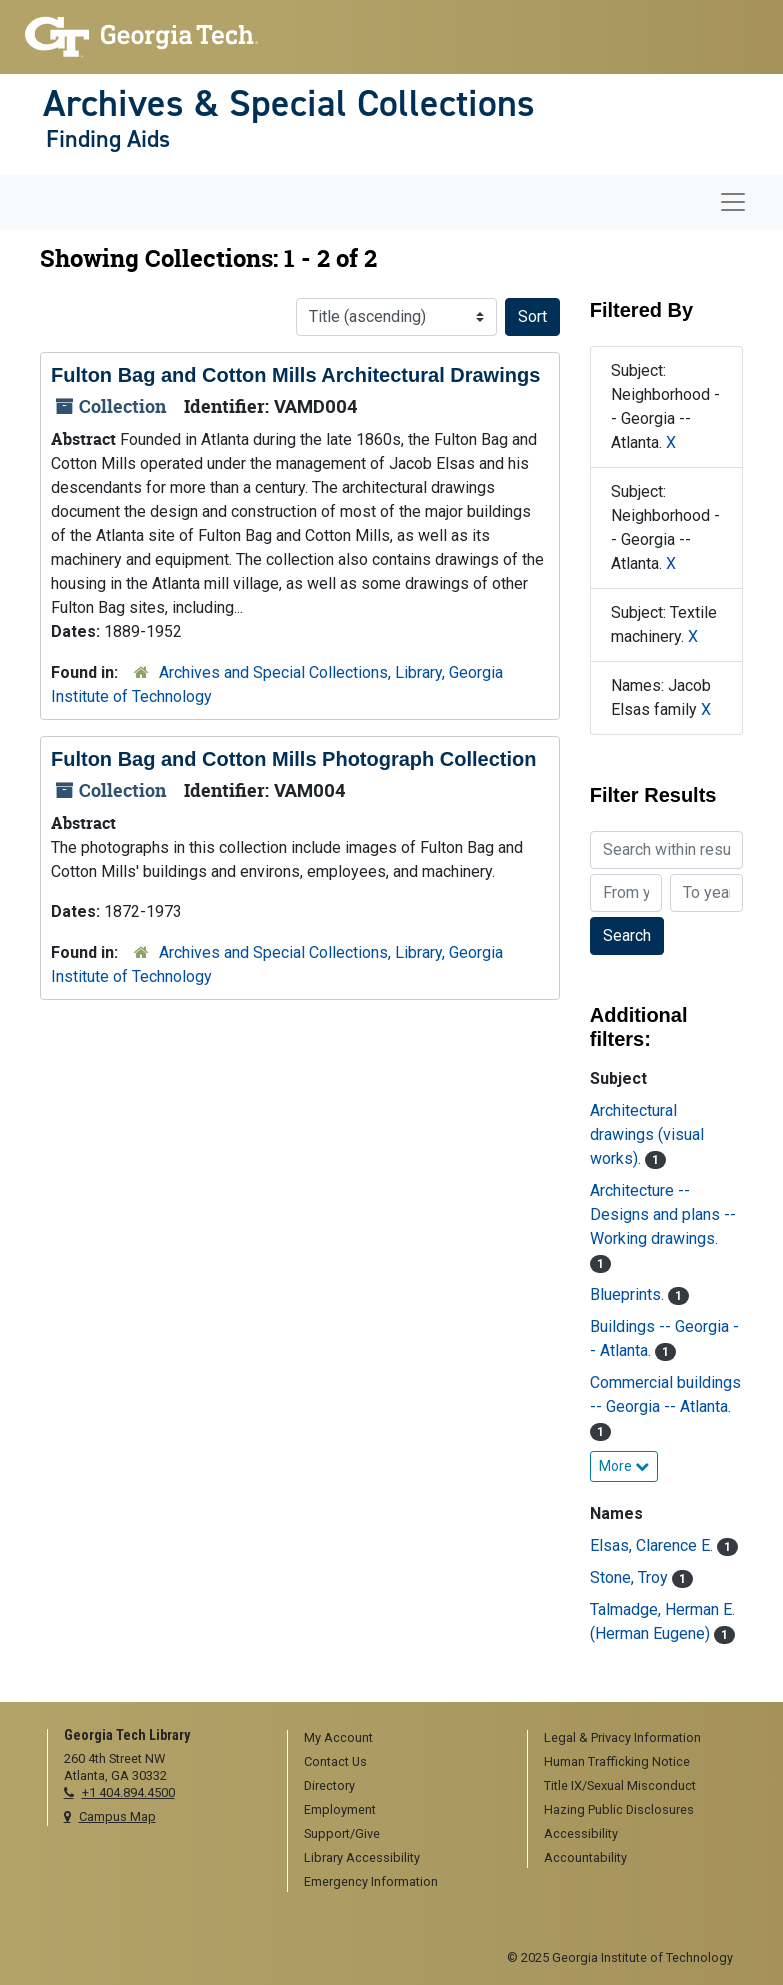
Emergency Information (371, 1881)
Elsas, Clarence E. (653, 1545)
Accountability (585, 1857)
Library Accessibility (362, 1857)
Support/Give (342, 1833)
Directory (329, 1785)
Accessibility (581, 1833)
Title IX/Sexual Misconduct (620, 1785)
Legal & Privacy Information (622, 1737)
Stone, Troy (631, 1577)
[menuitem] (400, 1739)
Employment (340, 1809)
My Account (338, 1737)
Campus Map (117, 1816)
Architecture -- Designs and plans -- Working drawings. (663, 1214)
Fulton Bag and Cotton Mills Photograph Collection (294, 759)
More (624, 1466)
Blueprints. (629, 1294)
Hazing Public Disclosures (619, 1809)
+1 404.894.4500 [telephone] (128, 1792)
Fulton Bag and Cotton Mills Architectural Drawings (295, 375)
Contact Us (335, 1761)
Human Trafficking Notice (617, 1761)
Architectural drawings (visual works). (647, 1134)
